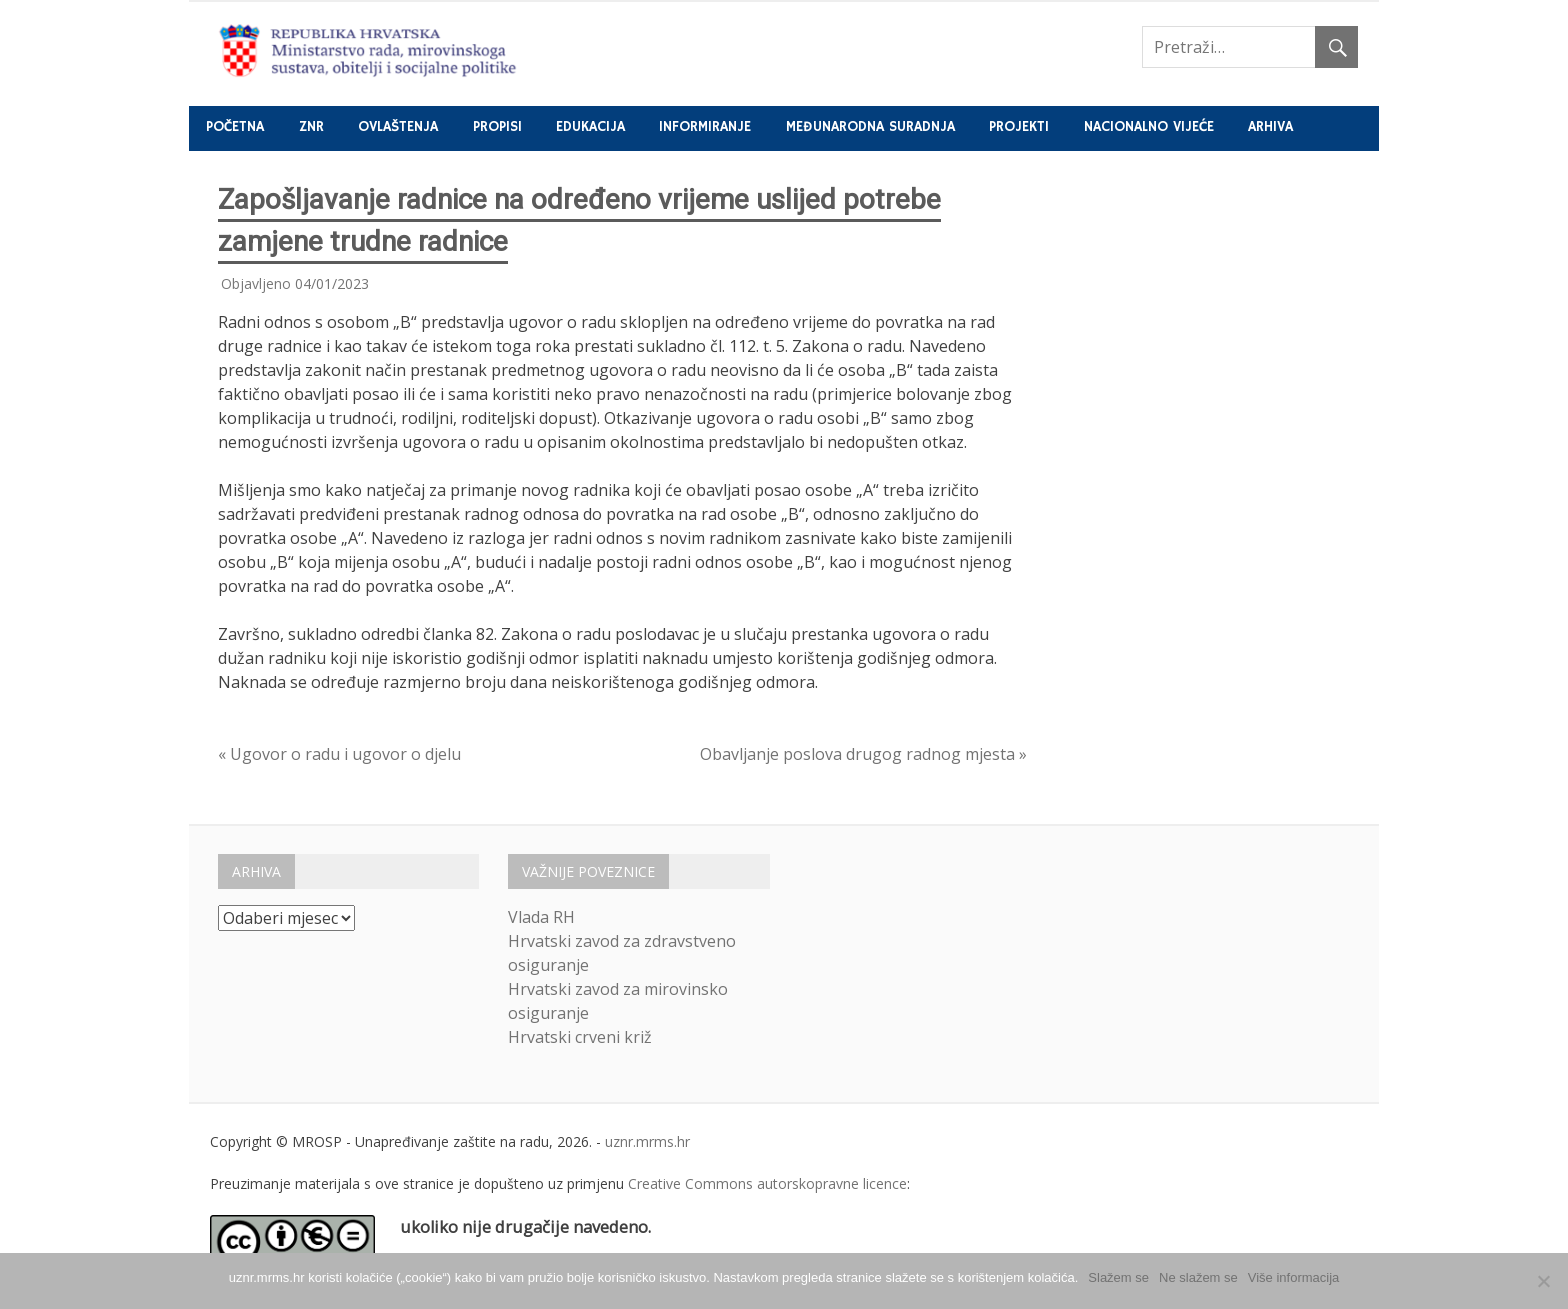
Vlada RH (541, 917)
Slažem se (1118, 1277)
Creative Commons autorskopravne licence (767, 1183)
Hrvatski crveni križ (580, 1037)
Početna (235, 127)
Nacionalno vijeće (1149, 127)
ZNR (311, 127)
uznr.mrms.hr (647, 1141)
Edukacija (590, 127)
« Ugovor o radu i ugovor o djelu (339, 754)
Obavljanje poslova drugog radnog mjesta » (863, 754)
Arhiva (1270, 127)
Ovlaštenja (398, 127)
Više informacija (1294, 1277)
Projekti (1019, 127)
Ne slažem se (1198, 1277)
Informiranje (705, 127)
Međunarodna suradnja (870, 127)
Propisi (497, 127)
